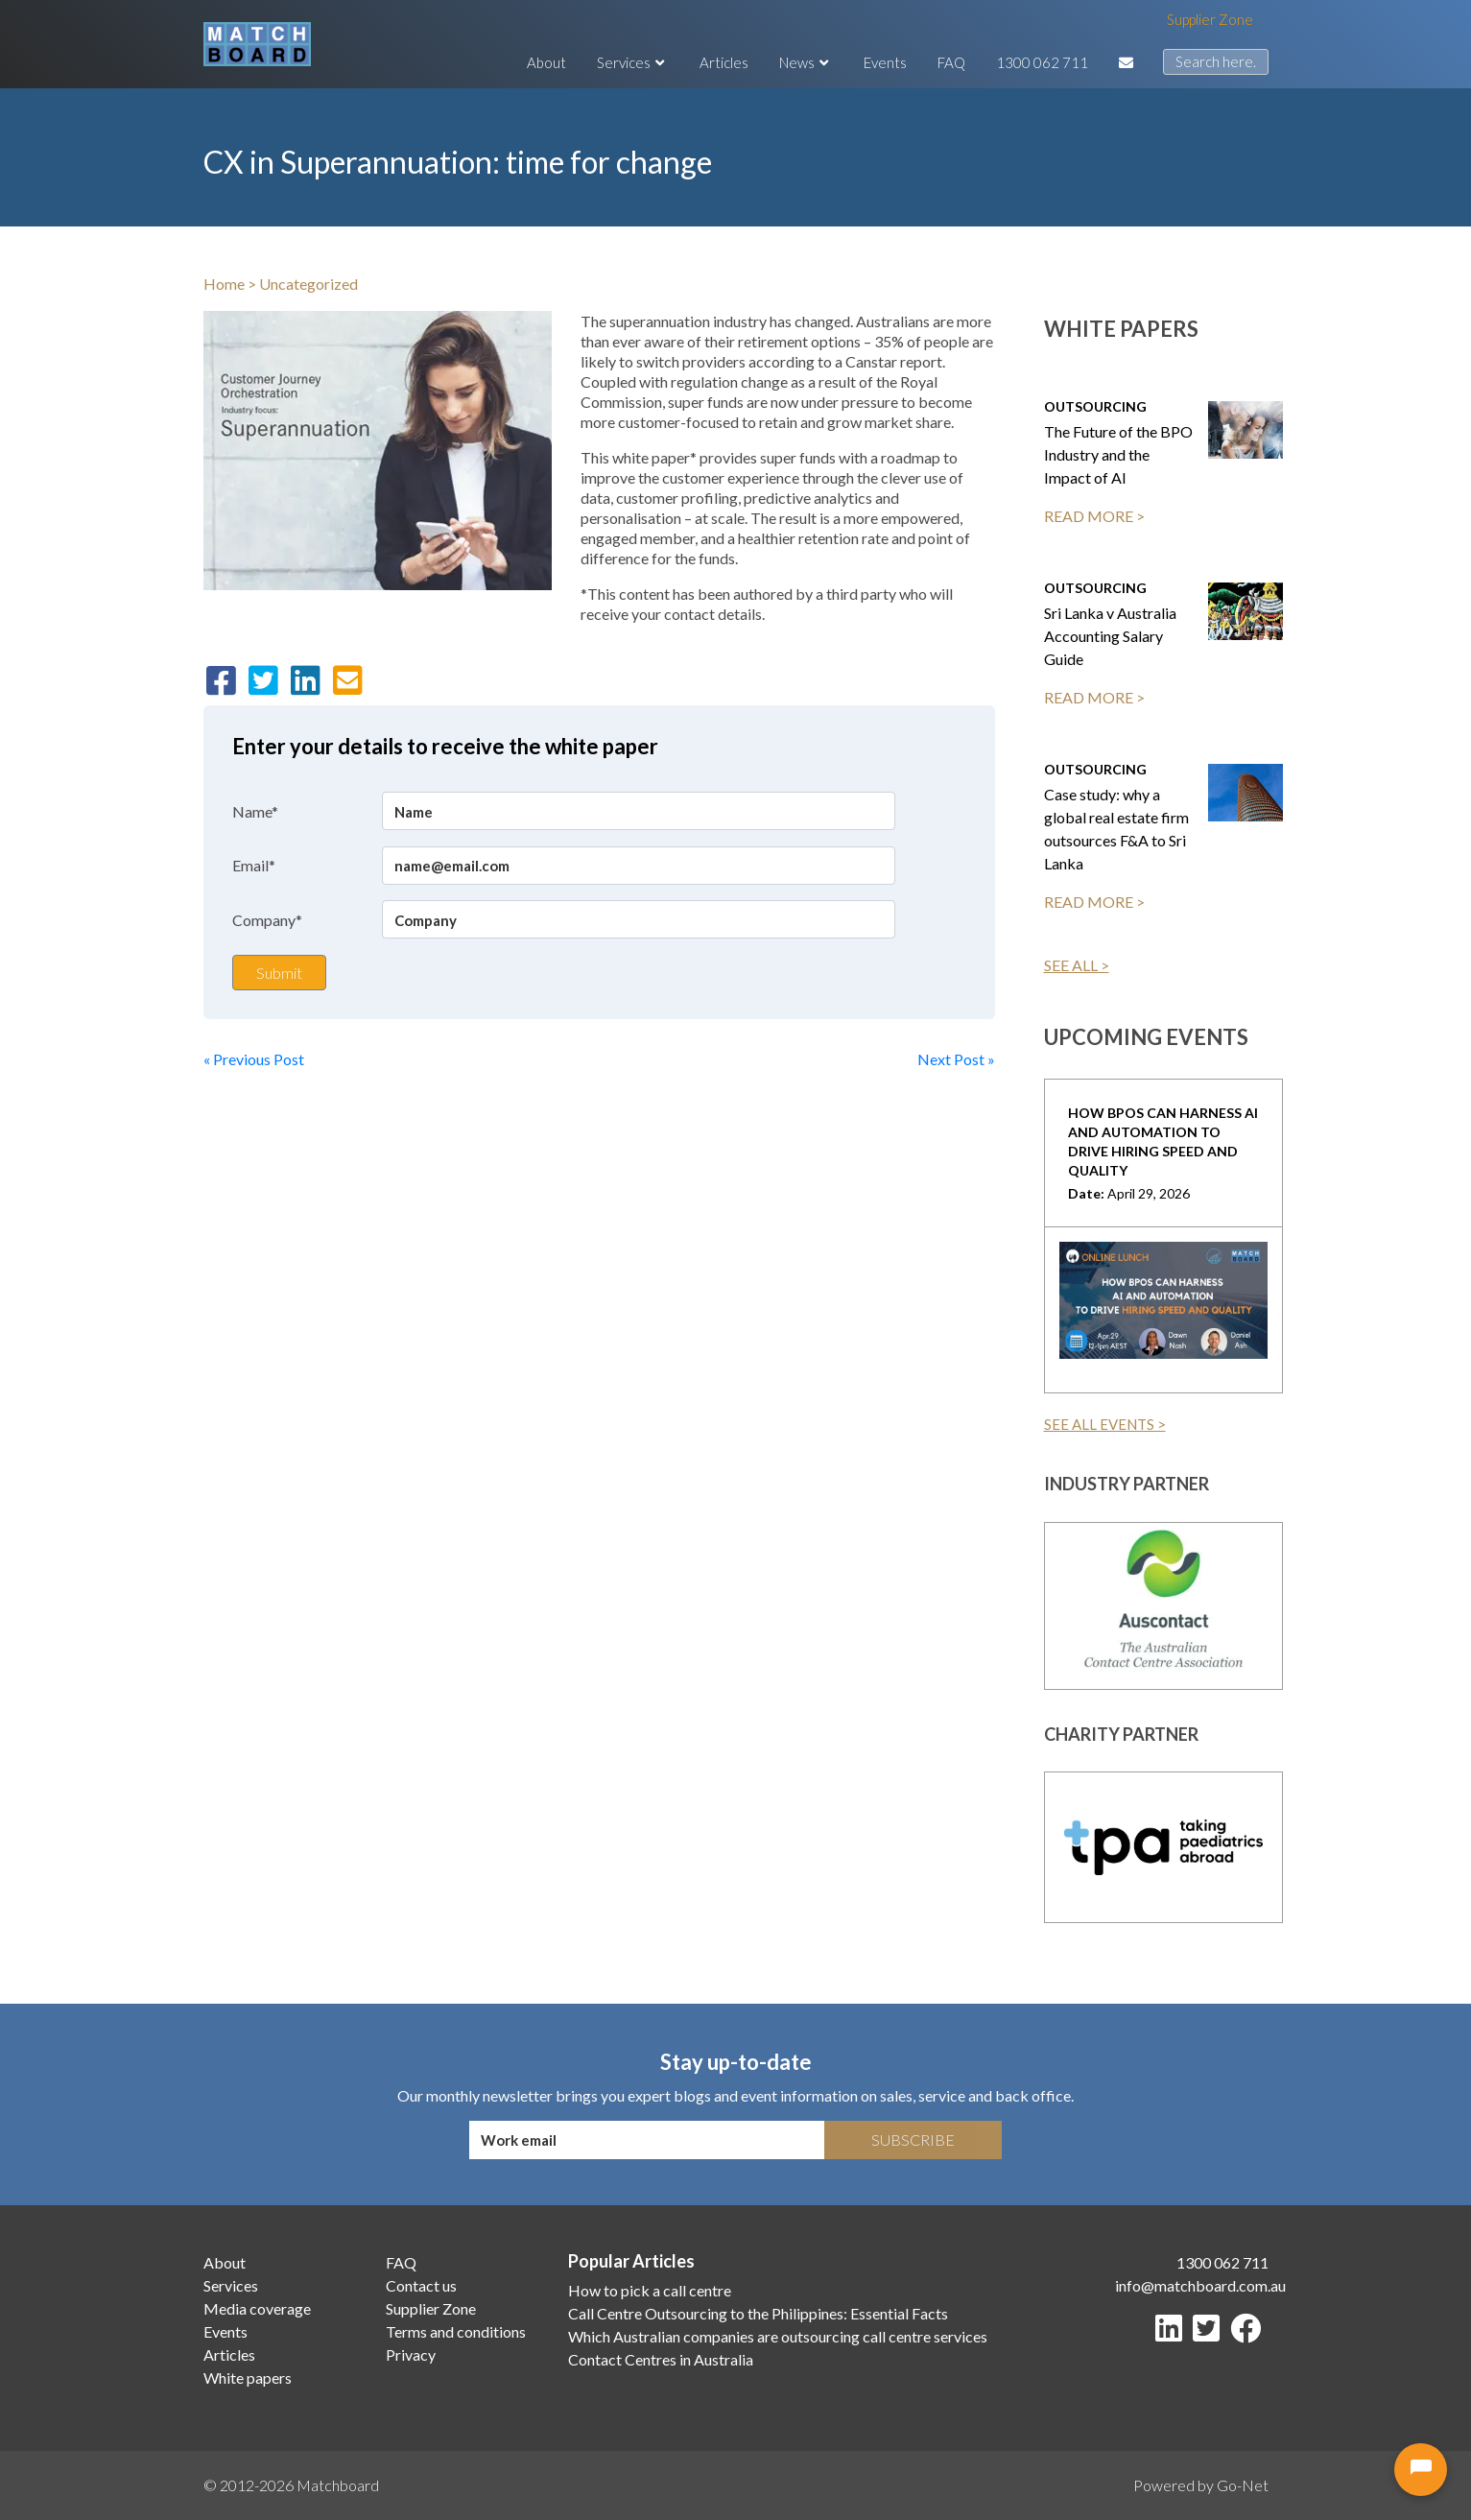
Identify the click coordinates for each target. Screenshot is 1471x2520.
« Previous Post (253, 1059)
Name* (255, 811)
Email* (253, 865)
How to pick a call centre (649, 2290)
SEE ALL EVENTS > (1105, 1424)
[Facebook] (1249, 2333)
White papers (247, 2377)
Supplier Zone (1210, 19)
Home (224, 283)
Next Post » (956, 1059)
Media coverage (257, 2308)
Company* (267, 920)
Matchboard (338, 2485)
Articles (724, 62)
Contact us (421, 2285)
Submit (279, 972)
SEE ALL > (1076, 965)
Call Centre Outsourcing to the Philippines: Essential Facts (758, 2313)
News (806, 62)
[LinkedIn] (1172, 2333)
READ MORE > (1094, 516)
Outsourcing (1095, 406)
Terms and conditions (456, 2331)
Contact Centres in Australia (660, 2359)
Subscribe (913, 2139)
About (546, 62)
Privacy (411, 2354)
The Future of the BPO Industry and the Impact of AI (1118, 454)
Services (633, 62)
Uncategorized (308, 283)
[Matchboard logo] (257, 44)
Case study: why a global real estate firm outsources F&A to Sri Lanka (1116, 828)
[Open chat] (1420, 2469)
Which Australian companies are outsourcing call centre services (777, 2336)
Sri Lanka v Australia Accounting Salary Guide (1110, 636)
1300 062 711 (1042, 62)
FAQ (951, 62)
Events (885, 62)
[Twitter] (1210, 2333)
